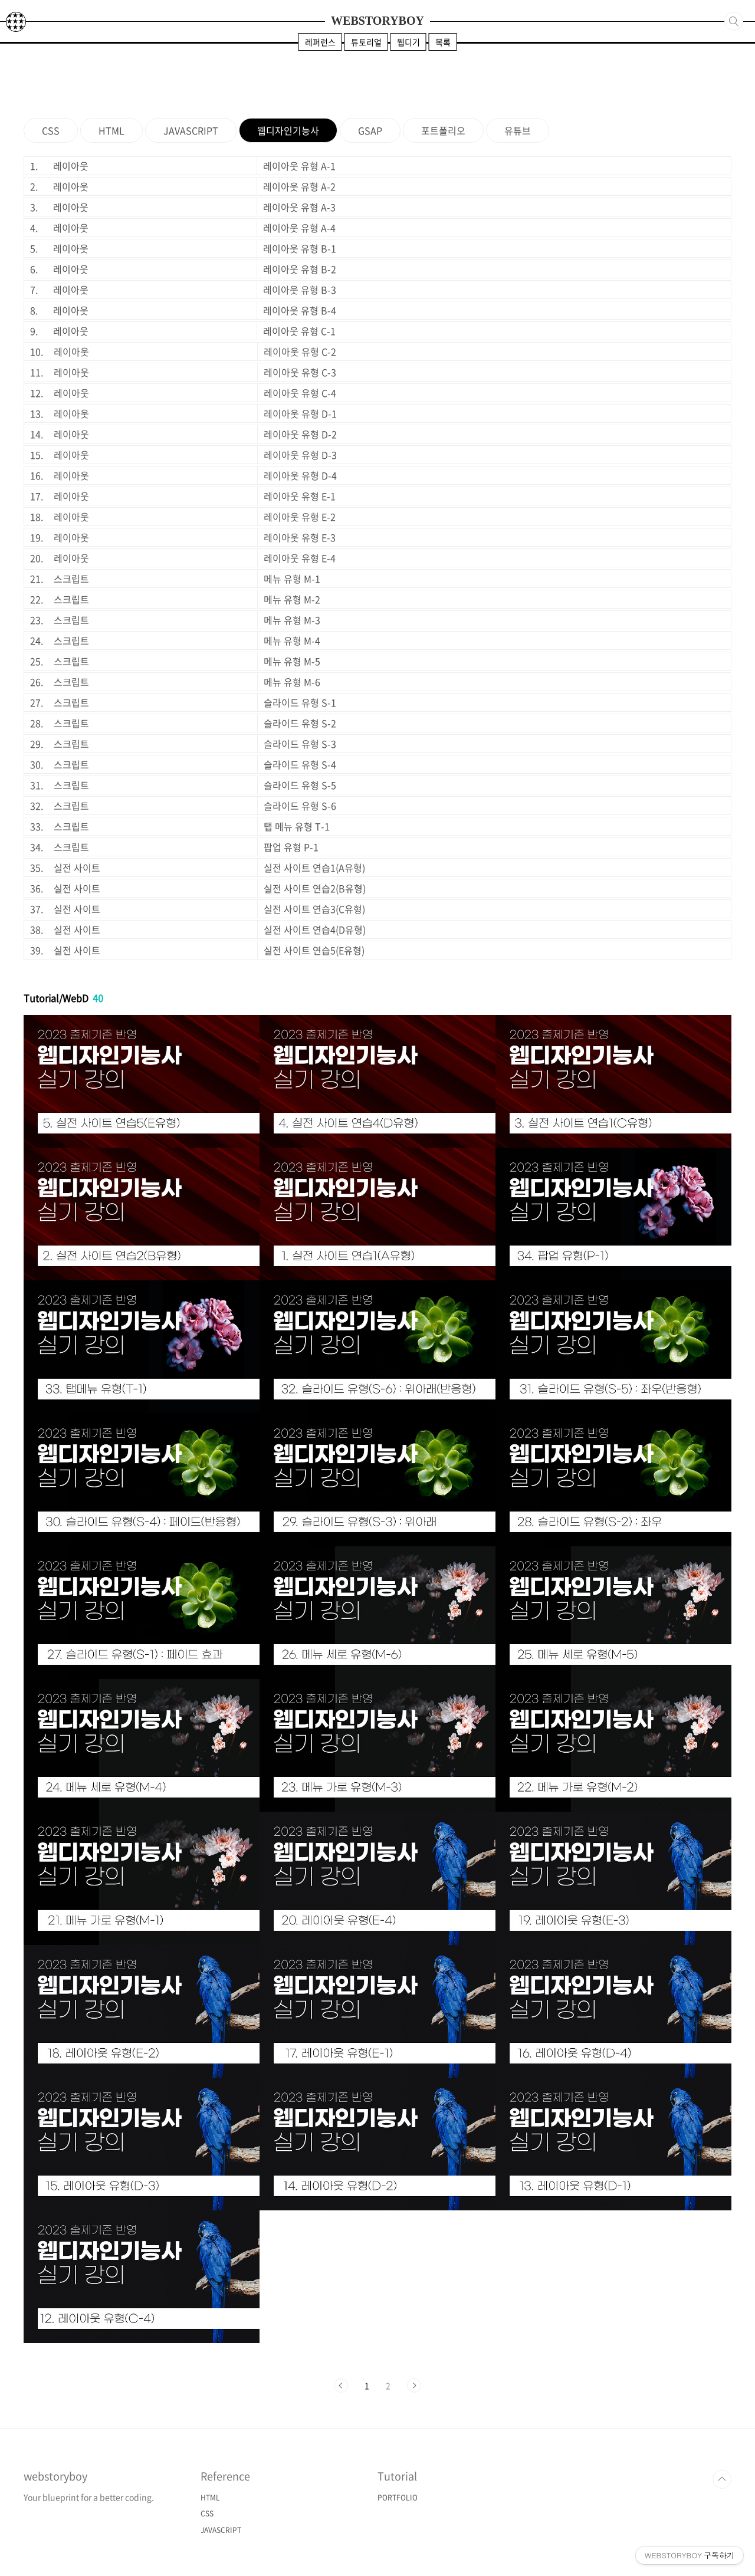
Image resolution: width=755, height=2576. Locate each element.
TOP (722, 2479)
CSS (51, 130)
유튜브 (517, 130)
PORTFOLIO (398, 2497)
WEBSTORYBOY (377, 20)
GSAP (370, 130)
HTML (111, 130)
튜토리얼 (366, 42)
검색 (734, 21)
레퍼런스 (320, 42)
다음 (414, 2385)
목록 (443, 42)
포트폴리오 (443, 130)
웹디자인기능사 (288, 130)
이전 (341, 2385)
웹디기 (408, 42)
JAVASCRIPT (190, 130)
